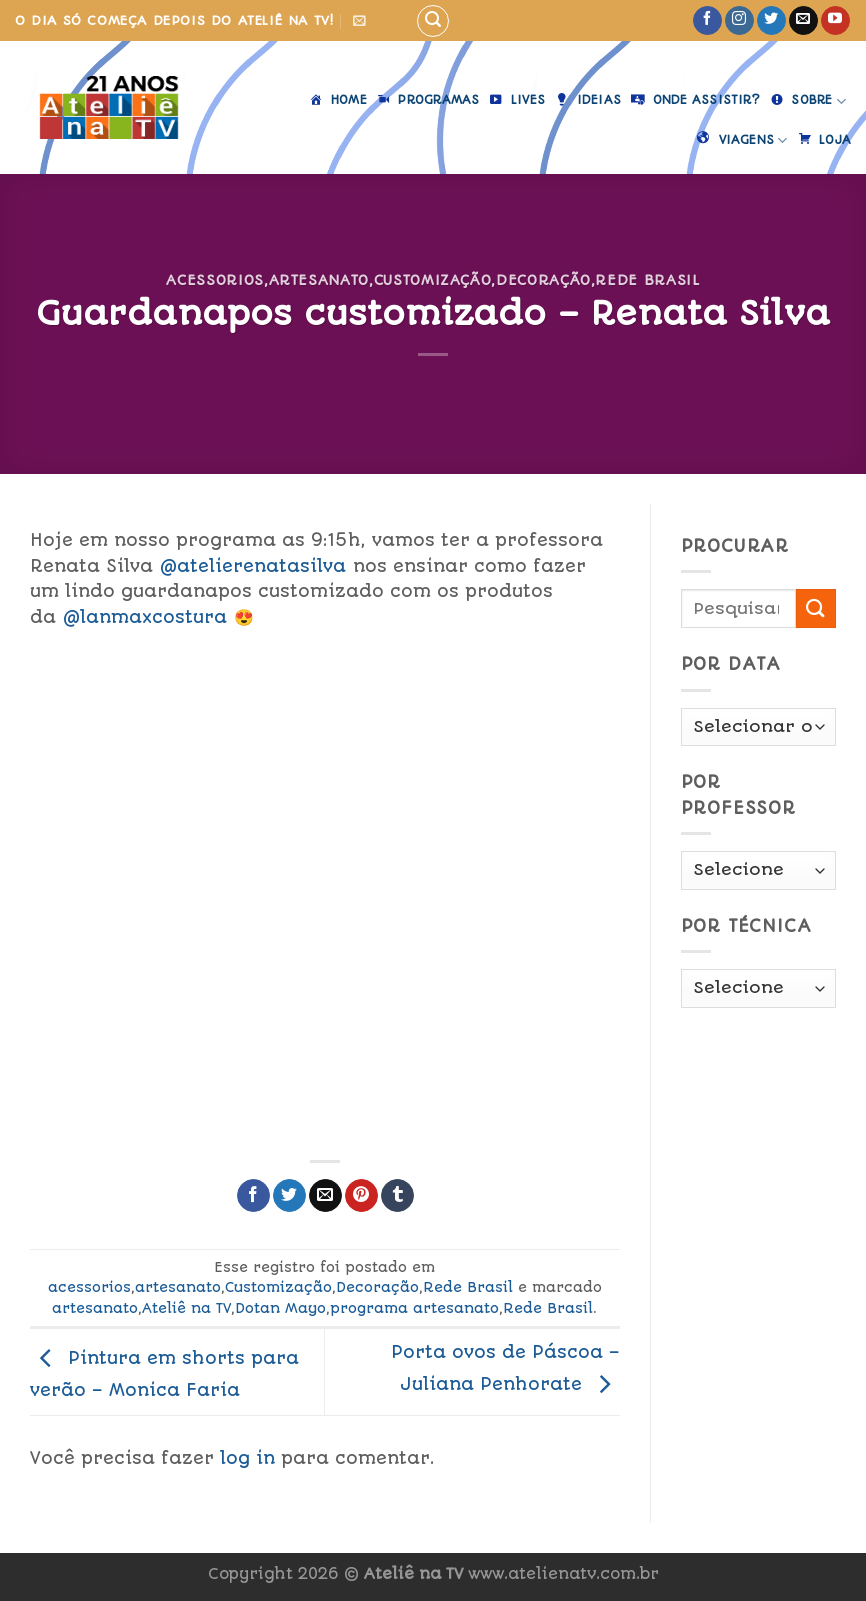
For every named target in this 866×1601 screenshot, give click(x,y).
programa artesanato (414, 1308)
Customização (433, 280)
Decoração (543, 280)
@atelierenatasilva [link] (253, 566)
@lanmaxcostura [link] (145, 617)
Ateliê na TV (186, 1308)
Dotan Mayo (280, 1308)
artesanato (319, 280)
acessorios (214, 280)
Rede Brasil (647, 280)
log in (247, 1458)
